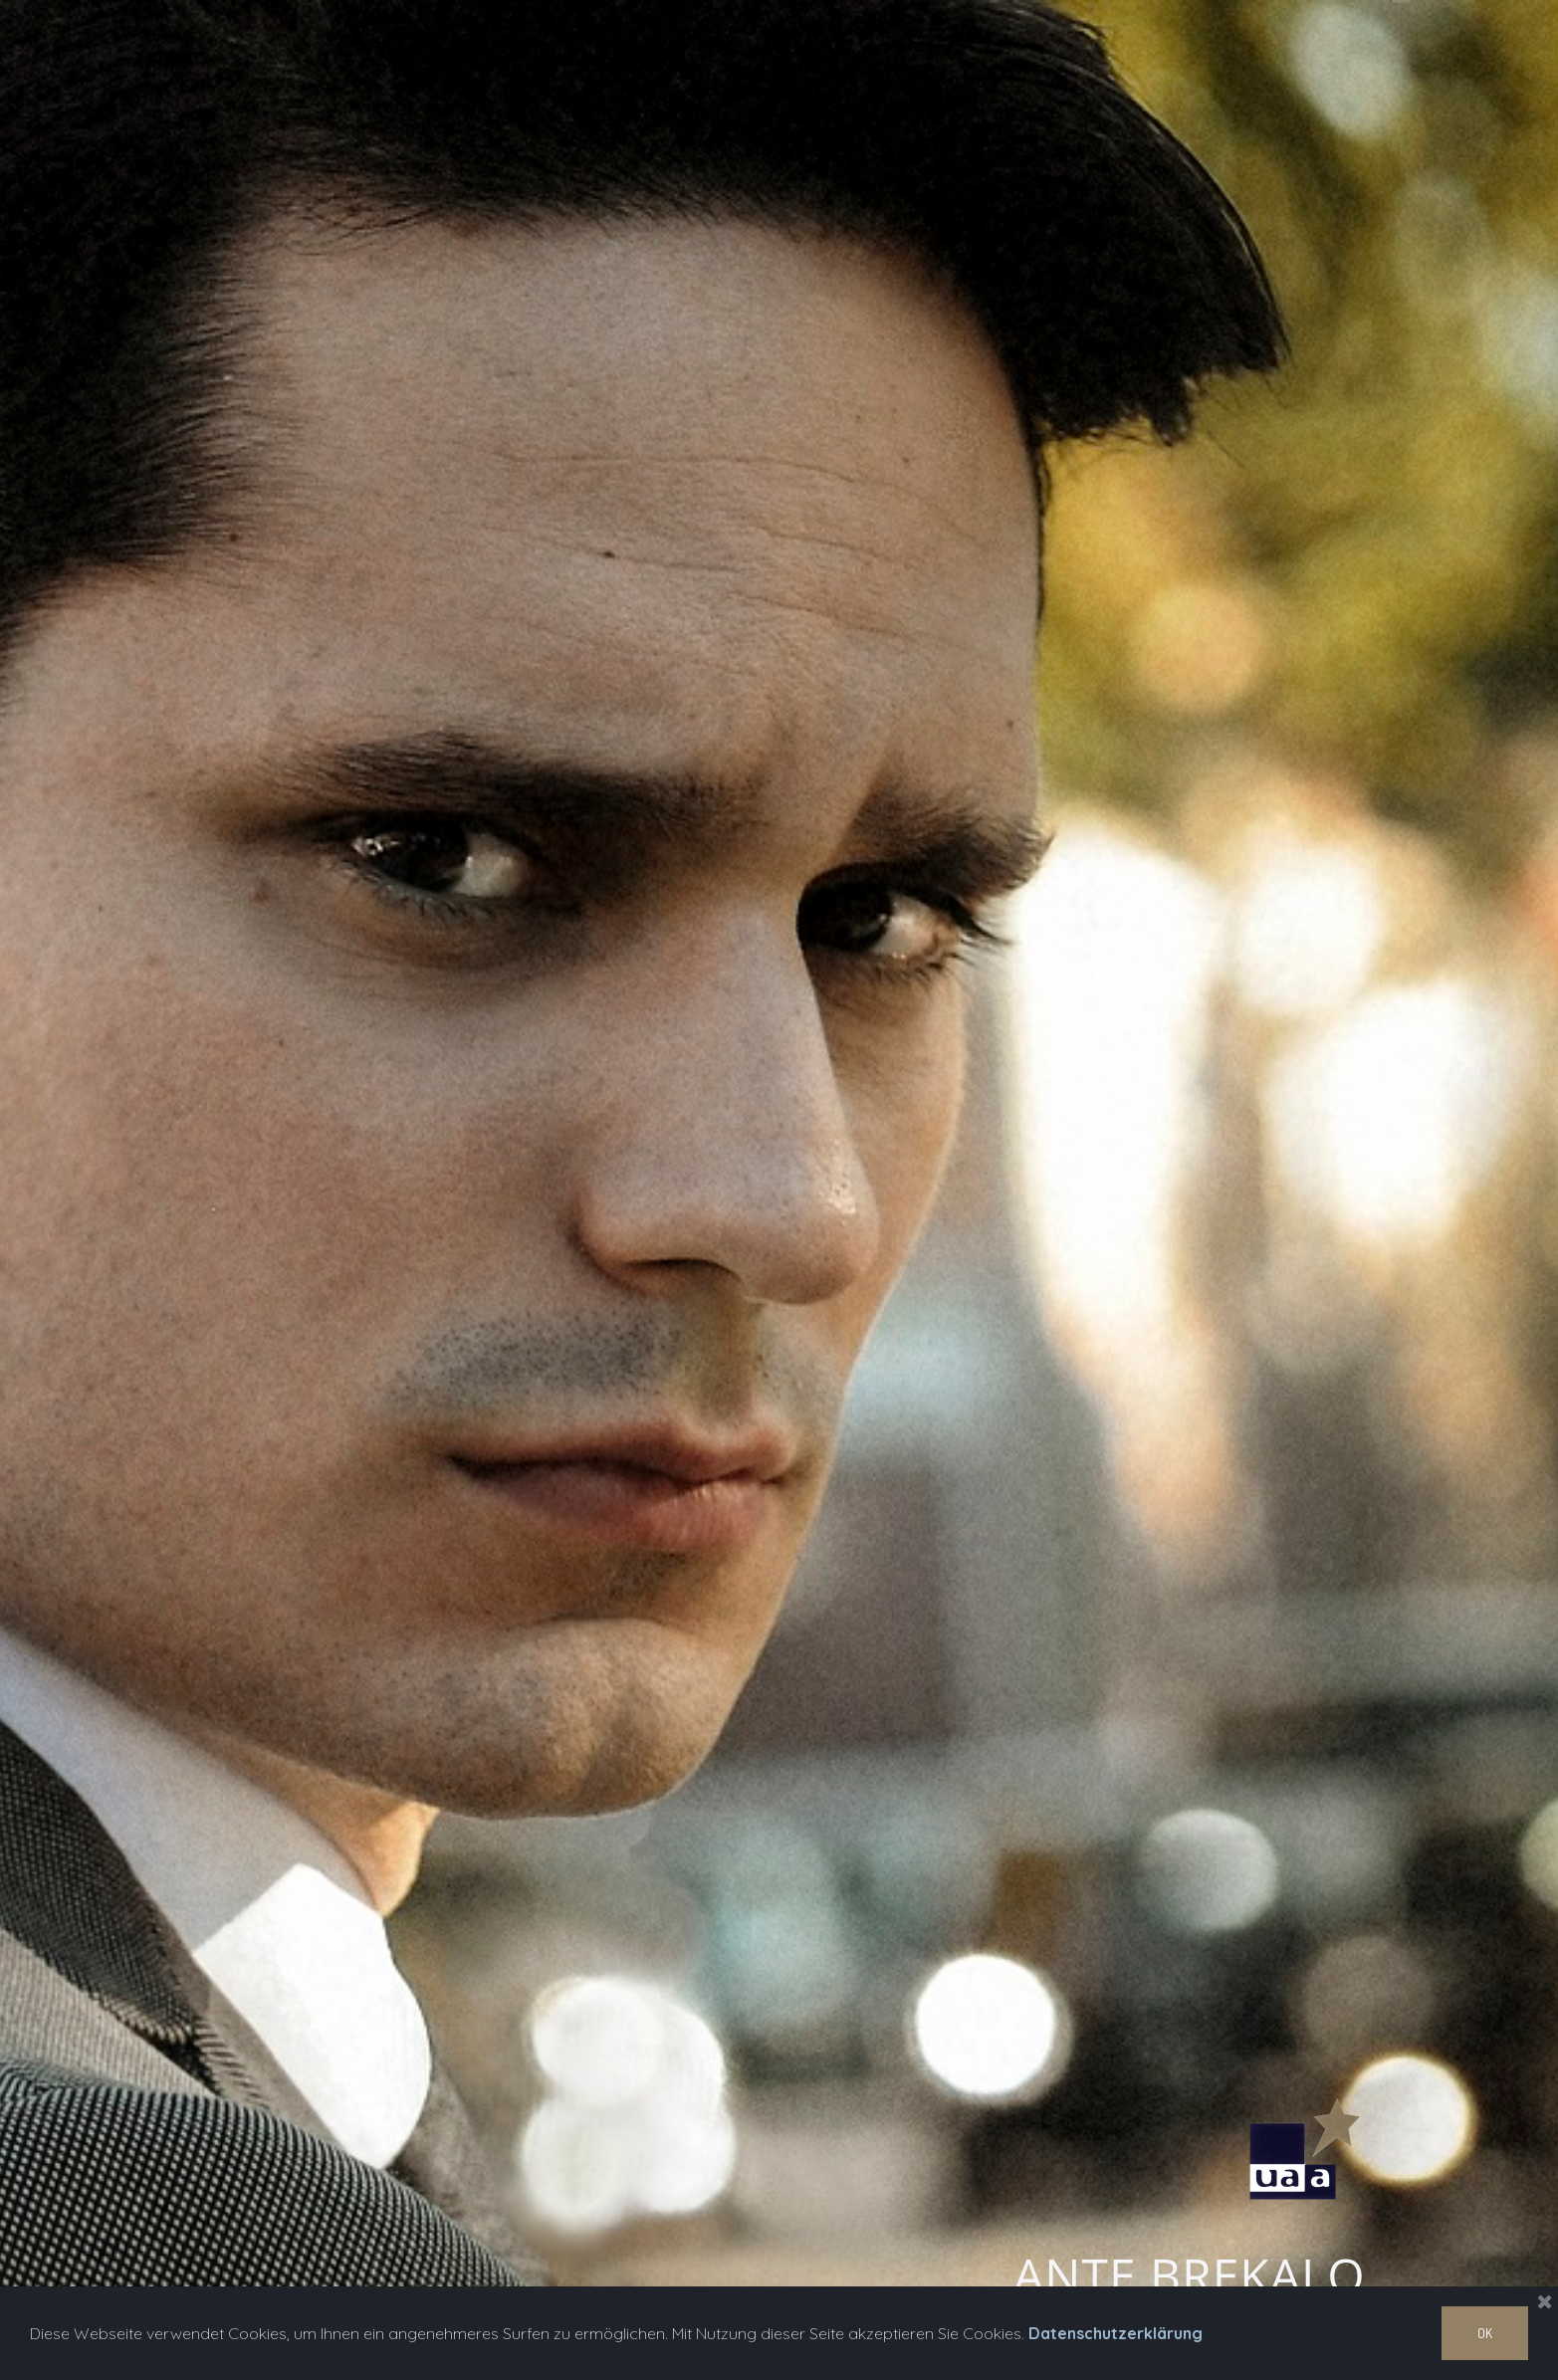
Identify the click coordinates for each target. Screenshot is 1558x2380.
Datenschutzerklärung (1115, 2333)
